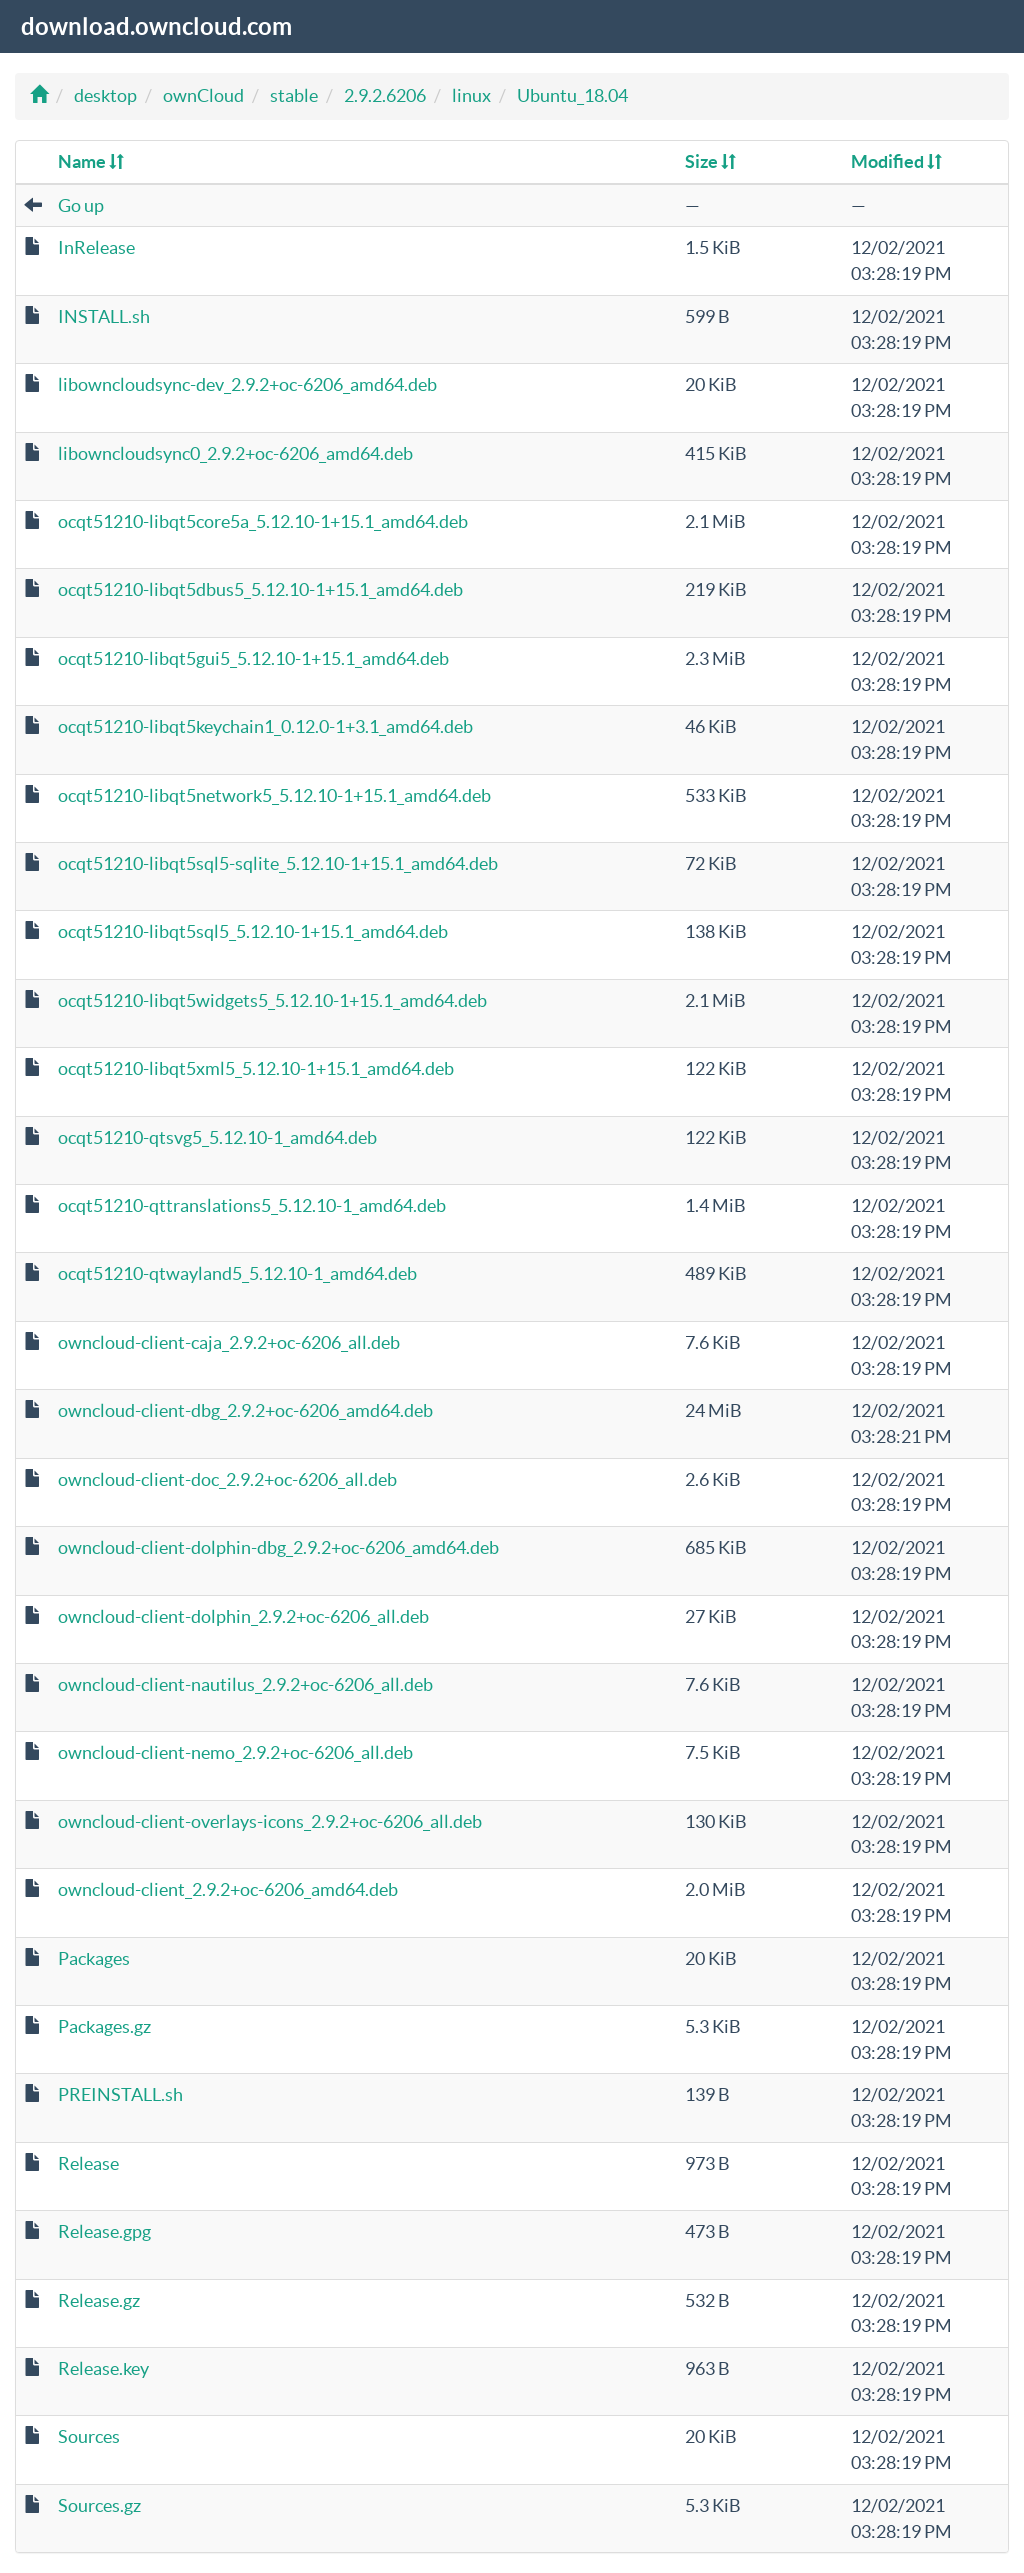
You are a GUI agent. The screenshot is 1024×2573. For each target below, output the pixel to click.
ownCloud (203, 95)
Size (710, 161)
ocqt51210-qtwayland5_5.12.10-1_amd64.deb (237, 1273)
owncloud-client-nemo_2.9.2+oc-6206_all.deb (235, 1752)
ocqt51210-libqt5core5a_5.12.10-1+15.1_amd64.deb (263, 521)
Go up (81, 205)
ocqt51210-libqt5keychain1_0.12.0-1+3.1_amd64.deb (265, 726)
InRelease (96, 247)
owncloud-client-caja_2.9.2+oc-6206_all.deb (229, 1342)
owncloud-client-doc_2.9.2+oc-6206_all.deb (227, 1479)
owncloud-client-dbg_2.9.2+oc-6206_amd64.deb (245, 1410)
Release (88, 2163)
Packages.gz (104, 2026)
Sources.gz (99, 2505)
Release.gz (99, 2300)
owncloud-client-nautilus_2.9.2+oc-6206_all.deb (245, 1684)
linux (471, 95)
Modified (896, 161)
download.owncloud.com (156, 26)
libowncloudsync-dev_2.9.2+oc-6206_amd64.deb (247, 384)
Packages (94, 1958)
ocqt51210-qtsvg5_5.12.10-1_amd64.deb (217, 1137)
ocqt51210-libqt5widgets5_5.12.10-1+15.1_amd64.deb (272, 1000)
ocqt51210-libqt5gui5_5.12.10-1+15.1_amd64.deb (253, 658)
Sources (89, 2436)
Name (91, 161)
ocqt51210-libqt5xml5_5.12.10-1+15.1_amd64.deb (256, 1068)
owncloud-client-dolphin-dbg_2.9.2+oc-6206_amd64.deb (278, 1547)
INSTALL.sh (104, 316)
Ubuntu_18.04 (572, 95)
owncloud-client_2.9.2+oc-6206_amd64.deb (228, 1889)
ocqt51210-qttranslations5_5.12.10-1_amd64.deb (252, 1205)
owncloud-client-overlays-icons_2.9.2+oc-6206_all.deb (270, 1821)
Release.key (103, 2368)
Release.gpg (104, 2231)
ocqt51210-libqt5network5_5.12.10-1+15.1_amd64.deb (274, 795)
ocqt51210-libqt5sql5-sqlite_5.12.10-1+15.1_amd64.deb (278, 863)
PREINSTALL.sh (120, 2094)
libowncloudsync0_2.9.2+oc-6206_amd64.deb (235, 453)
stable (294, 95)
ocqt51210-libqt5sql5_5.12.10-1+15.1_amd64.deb (253, 931)
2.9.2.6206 (385, 95)
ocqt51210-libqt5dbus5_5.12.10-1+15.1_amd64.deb (260, 589)
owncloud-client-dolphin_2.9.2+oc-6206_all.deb (243, 1616)
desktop (105, 95)
